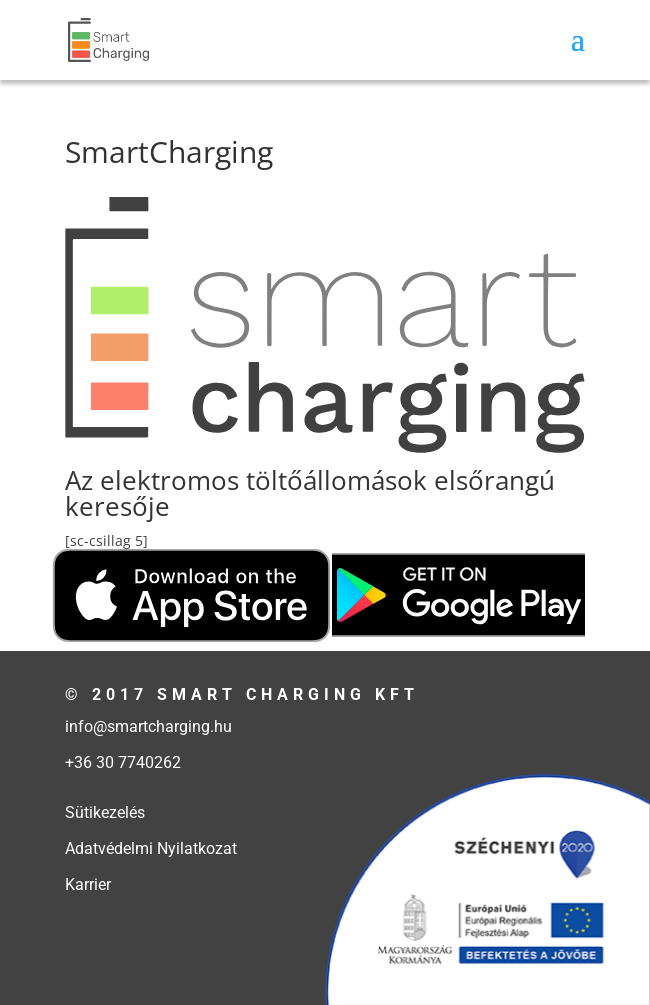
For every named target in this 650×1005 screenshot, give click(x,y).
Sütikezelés (105, 812)
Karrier (88, 884)
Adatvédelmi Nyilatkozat (151, 848)
